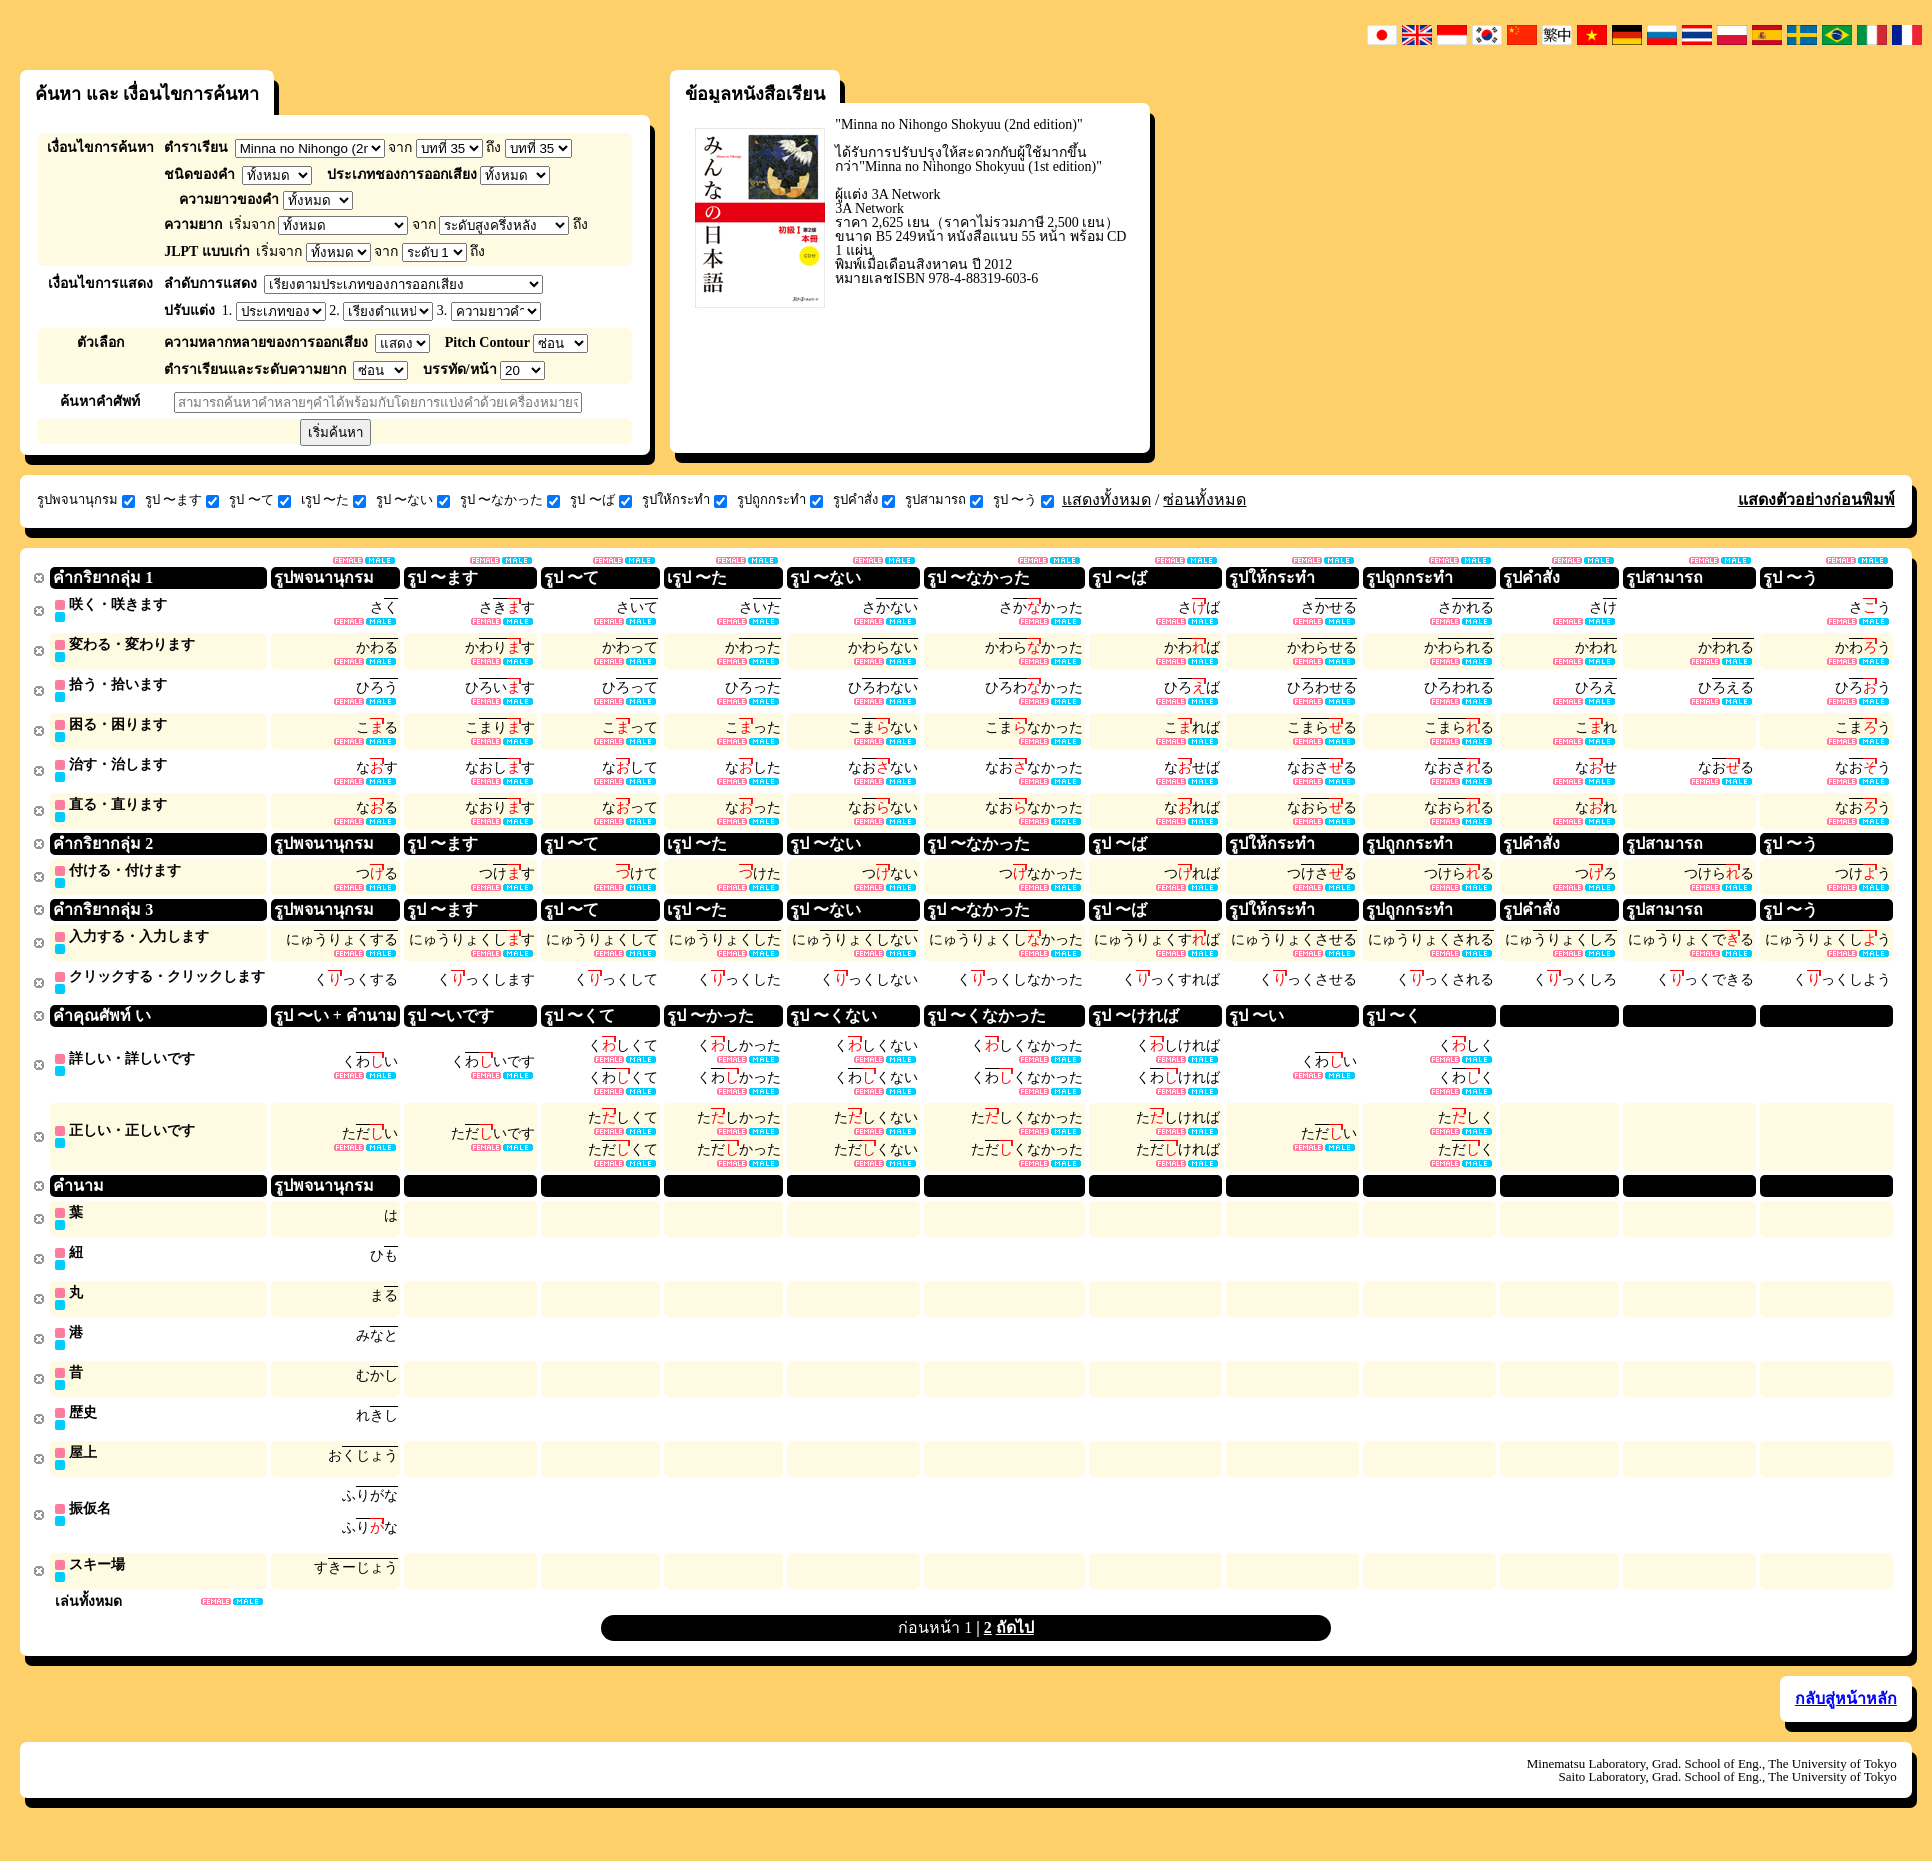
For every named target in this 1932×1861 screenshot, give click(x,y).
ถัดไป (1015, 1650)
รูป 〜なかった (510, 500)
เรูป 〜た (333, 500)
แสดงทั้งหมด (1106, 499)
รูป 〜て (259, 500)
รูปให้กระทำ (684, 500)
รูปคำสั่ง (864, 500)
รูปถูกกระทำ (780, 500)
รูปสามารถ (944, 500)
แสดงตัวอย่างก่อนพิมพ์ (1816, 499)
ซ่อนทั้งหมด (1204, 499)
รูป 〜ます (182, 500)
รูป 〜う (1023, 500)
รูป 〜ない (413, 500)
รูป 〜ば (600, 500)
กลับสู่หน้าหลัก (1846, 1721)
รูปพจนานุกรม (86, 500)
